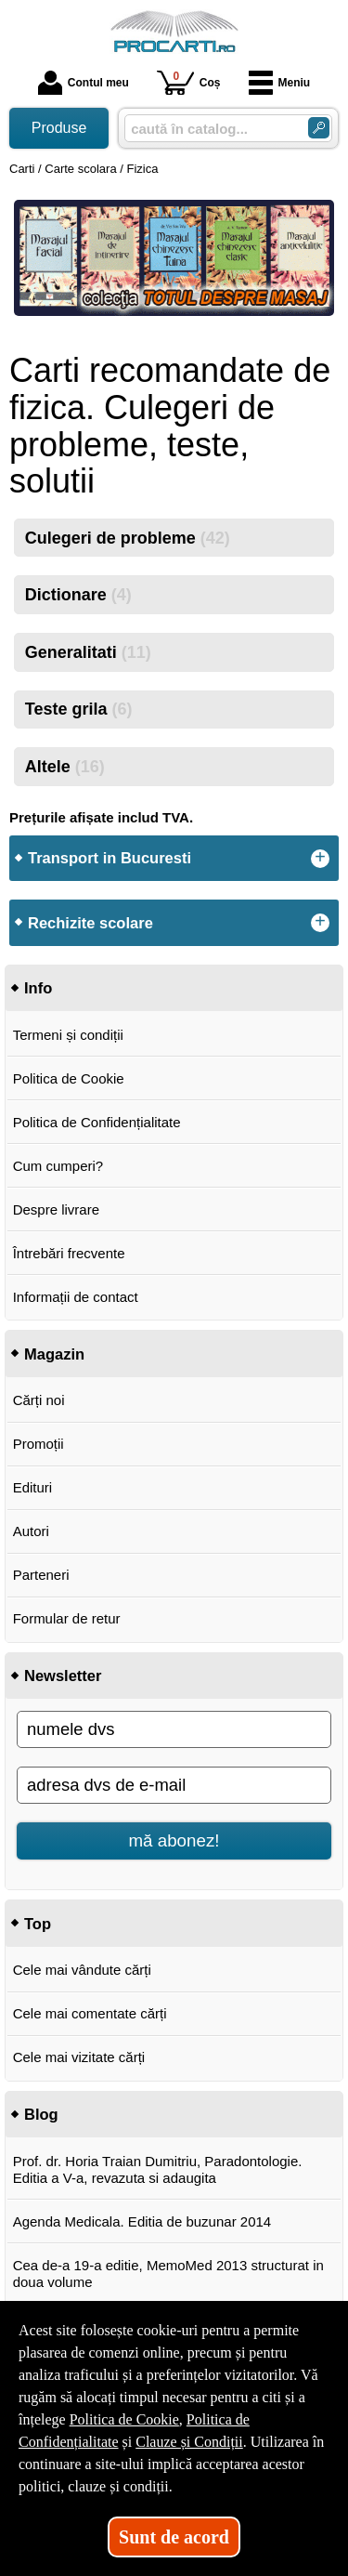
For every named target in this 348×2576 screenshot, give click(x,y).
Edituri (33, 1487)
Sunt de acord (174, 2537)
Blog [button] (41, 2114)
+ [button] (320, 858)
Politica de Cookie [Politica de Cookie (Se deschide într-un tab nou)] (124, 2419)
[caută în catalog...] (208, 128)
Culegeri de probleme (127, 538)
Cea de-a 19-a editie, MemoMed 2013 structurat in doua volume (168, 2273)
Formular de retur (67, 1618)
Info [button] (38, 987)
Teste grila (79, 709)
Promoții (38, 1444)
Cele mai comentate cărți (90, 2013)
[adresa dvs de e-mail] (174, 1785)
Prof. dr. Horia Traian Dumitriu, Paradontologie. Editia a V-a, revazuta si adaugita (158, 2169)
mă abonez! (174, 1840)
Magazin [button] (54, 1354)
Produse (59, 128)
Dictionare (78, 594)
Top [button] (37, 1923)
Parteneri (41, 1575)
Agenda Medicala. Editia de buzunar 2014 (142, 2221)
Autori (31, 1531)
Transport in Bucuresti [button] (109, 857)
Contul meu (83, 83)
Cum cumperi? (58, 1166)
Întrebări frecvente (69, 1253)
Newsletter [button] (62, 1675)
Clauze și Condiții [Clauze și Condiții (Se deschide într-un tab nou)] (189, 2442)
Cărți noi (39, 1400)
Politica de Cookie (68, 1078)
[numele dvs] (174, 1729)
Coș (189, 82)
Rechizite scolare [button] (90, 922)
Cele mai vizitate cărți (79, 2057)
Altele (65, 766)
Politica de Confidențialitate (97, 1122)
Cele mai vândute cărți (82, 1970)
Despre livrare (56, 1209)
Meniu (280, 83)
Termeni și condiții (68, 1035)
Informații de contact (75, 1297)
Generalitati (88, 652)
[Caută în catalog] (318, 127)
